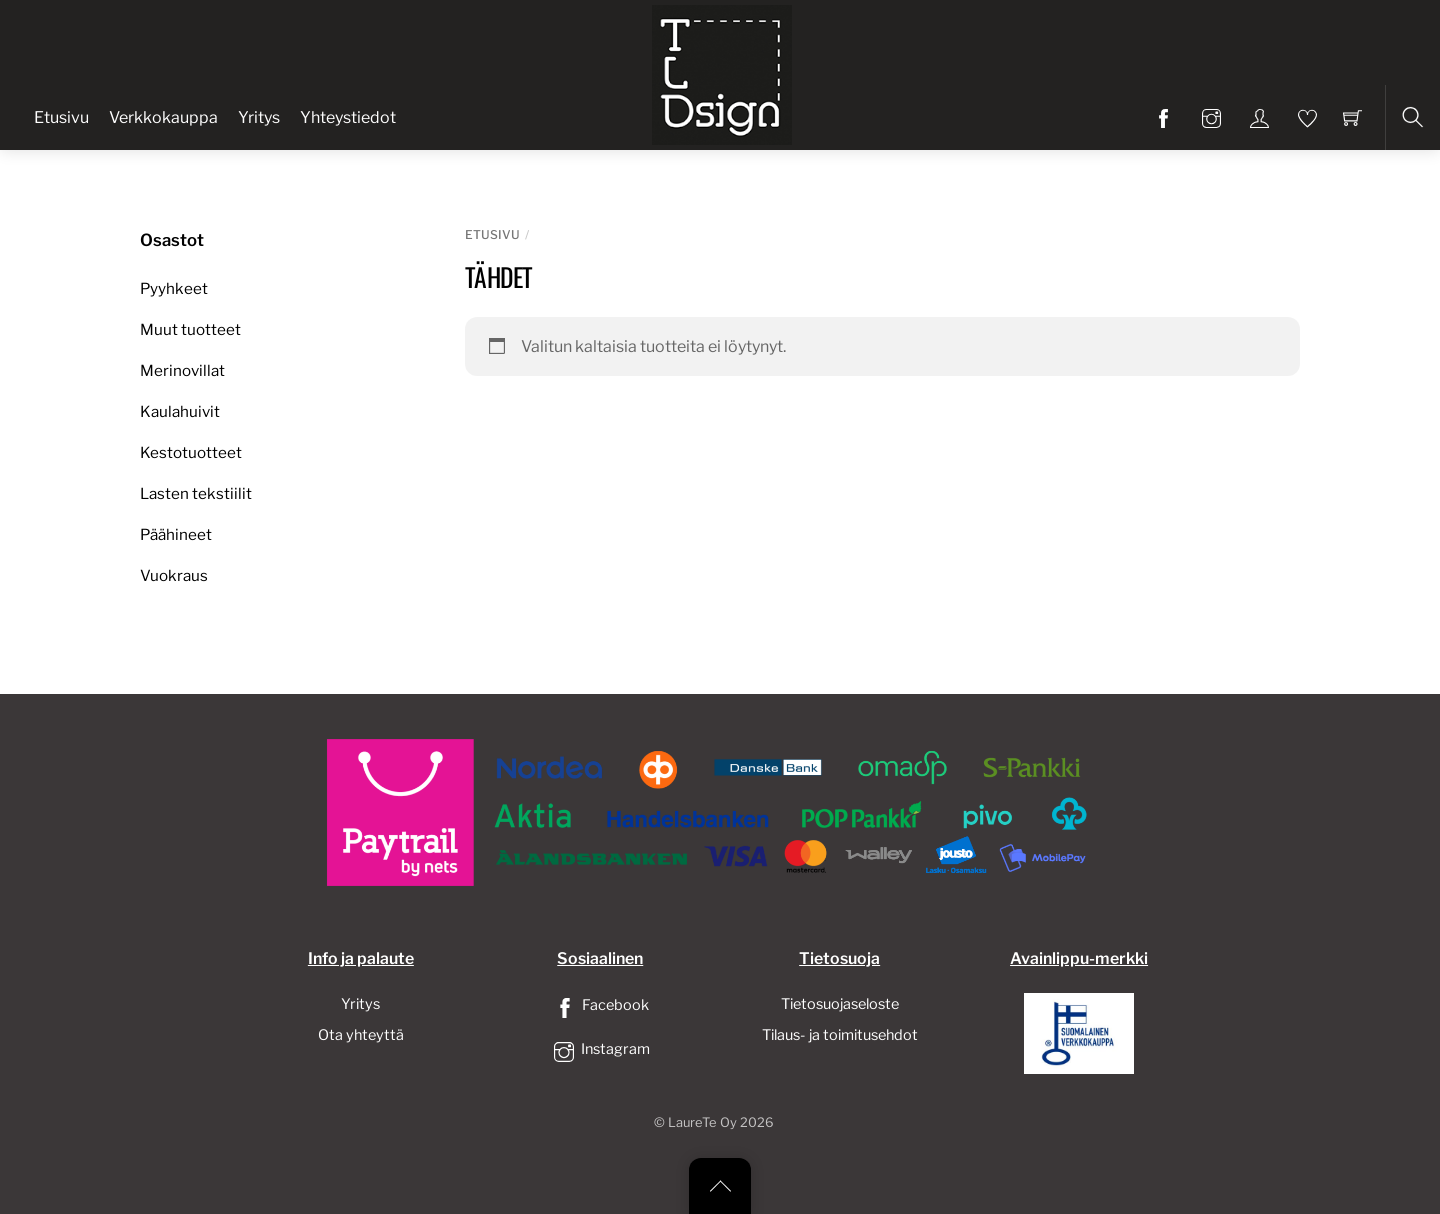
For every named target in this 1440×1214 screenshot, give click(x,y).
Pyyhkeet (174, 288)
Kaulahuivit (180, 411)
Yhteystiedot (348, 117)
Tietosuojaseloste (840, 1004)
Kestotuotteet (191, 452)
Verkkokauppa (163, 117)
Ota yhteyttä (361, 1035)
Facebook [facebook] (600, 1005)
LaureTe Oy (702, 1122)
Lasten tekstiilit (196, 493)
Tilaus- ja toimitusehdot (840, 1035)
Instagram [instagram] (600, 1049)
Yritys (259, 117)
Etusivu (61, 117)
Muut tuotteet (190, 329)
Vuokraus (174, 575)
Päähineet (176, 534)
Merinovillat (182, 370)
